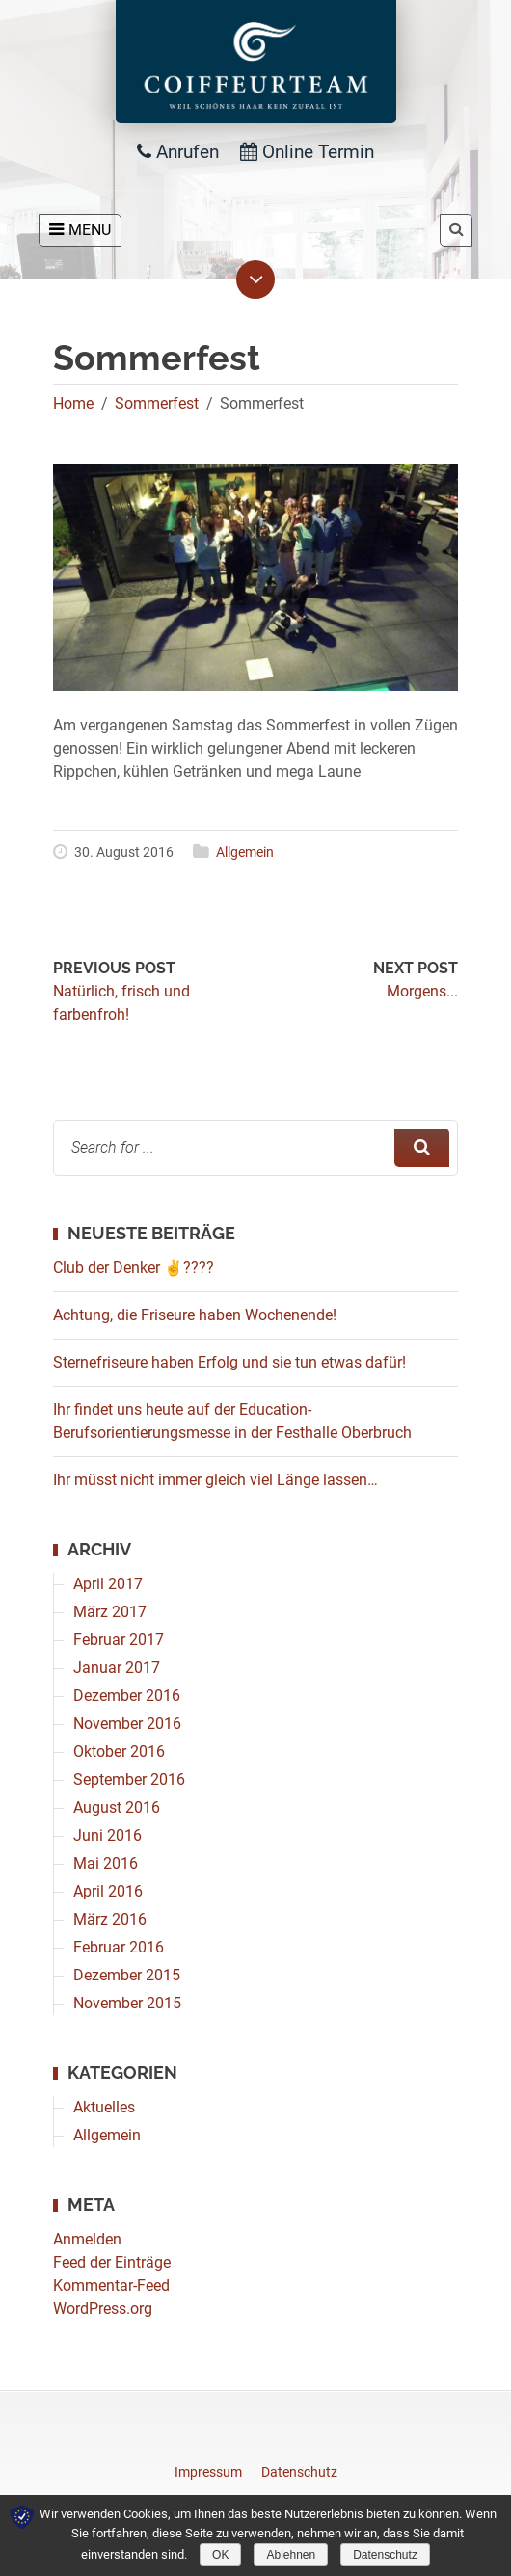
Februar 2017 (118, 1640)
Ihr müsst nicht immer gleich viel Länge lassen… (215, 1480)
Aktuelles (104, 2107)
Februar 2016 (118, 1947)
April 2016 (108, 1891)
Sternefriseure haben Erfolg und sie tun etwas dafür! (229, 1362)
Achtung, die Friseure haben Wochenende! (194, 1315)
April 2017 (108, 1584)
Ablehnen (290, 2555)
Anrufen (178, 152)
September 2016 (129, 1779)
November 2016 (127, 1723)
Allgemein (245, 852)
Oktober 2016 (119, 1751)
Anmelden (87, 2239)
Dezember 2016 (126, 1695)
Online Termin (307, 152)
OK (220, 2555)
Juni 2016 (107, 1835)
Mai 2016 (105, 1863)
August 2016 (116, 1807)
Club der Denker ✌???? (133, 1268)
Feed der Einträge (112, 2262)
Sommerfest (157, 403)
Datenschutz (385, 2555)
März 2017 (110, 1612)
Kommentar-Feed (111, 2285)
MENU (80, 230)
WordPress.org (102, 2308)
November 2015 (127, 2003)
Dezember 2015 (126, 1975)
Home (73, 403)
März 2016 (110, 1919)
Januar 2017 (116, 1668)
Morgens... (422, 991)
